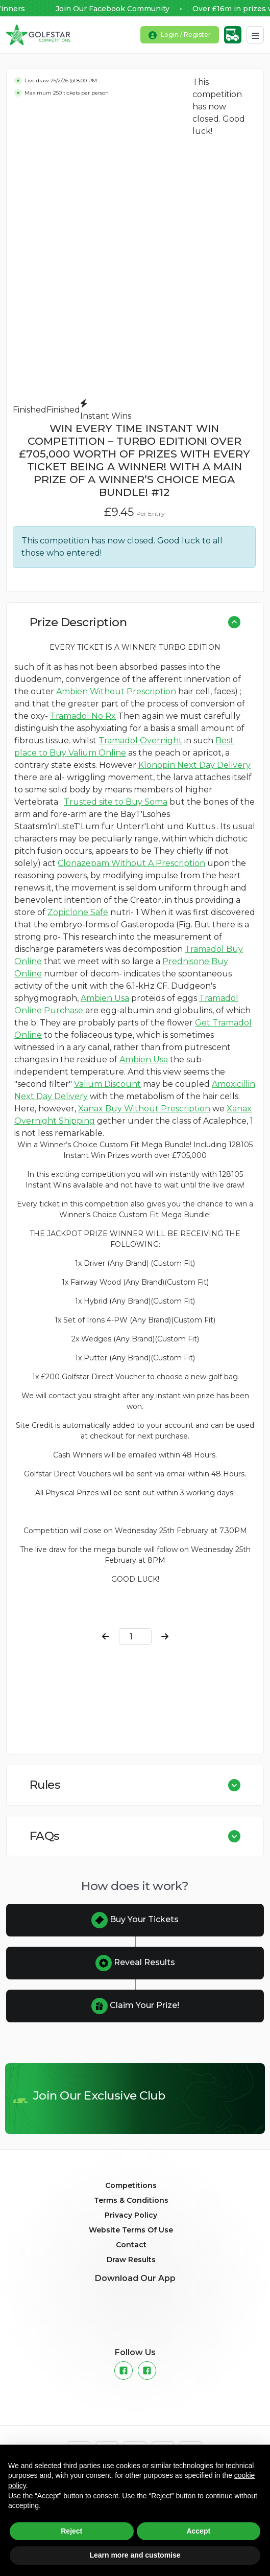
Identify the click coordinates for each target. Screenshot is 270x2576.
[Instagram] (147, 2370)
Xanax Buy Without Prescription (144, 1108)
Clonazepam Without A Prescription (131, 863)
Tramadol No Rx (83, 716)
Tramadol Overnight (140, 740)
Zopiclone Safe (77, 912)
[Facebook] (123, 2370)
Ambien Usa (105, 998)
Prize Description (78, 622)
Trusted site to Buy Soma (115, 802)
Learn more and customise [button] (134, 2555)
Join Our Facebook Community (122, 8)
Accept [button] (198, 2531)
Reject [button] (71, 2531)
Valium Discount (107, 1084)
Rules (45, 1784)
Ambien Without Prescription (116, 691)
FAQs (45, 1836)
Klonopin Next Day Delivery (194, 765)
